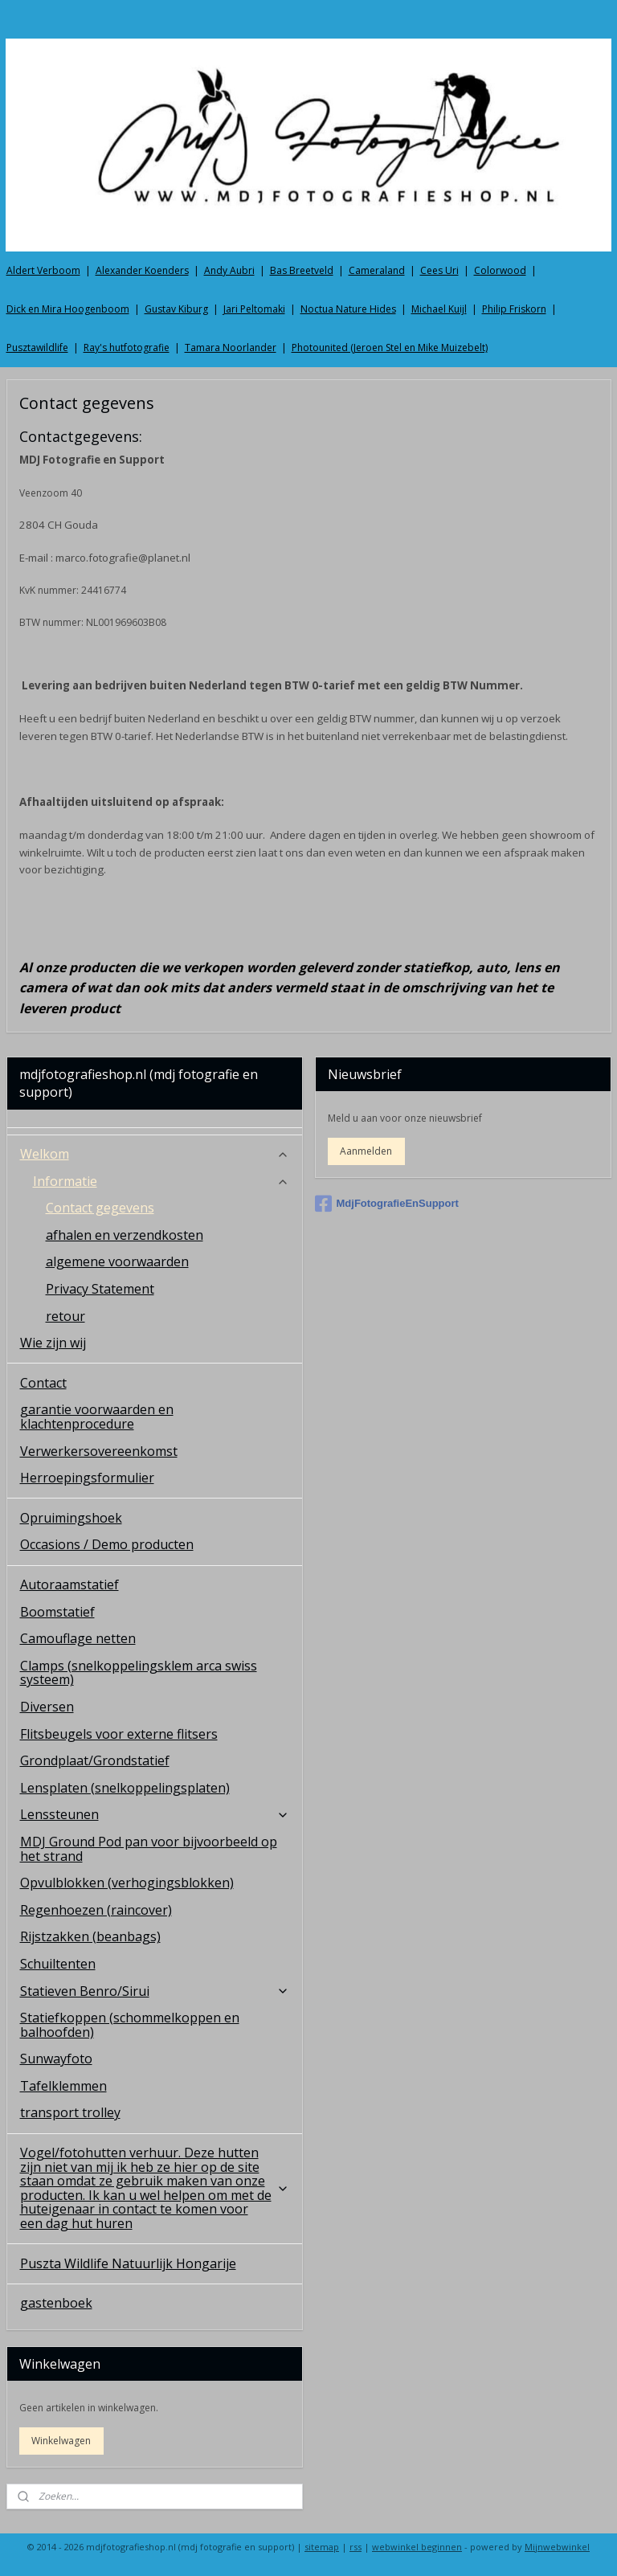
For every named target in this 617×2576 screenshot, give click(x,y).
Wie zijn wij (53, 1342)
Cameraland (377, 270)
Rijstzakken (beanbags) (90, 1936)
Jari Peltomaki (254, 309)
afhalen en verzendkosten (124, 1235)
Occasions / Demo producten (107, 1544)
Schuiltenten (58, 1964)
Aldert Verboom (43, 270)
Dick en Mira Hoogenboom (67, 309)
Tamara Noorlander (230, 347)
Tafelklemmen (63, 2086)
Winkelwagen (61, 2440)
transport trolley (70, 2112)
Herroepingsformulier (87, 1477)
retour (65, 1316)
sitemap (321, 2547)
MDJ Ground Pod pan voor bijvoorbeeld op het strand (148, 1849)
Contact (43, 1383)
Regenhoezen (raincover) (96, 1910)
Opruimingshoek (71, 1518)
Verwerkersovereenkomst (99, 1451)
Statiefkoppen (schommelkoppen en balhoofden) (129, 2025)
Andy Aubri (229, 270)
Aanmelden (366, 1151)
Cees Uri (439, 270)
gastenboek (56, 2303)
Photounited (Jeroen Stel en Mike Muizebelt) (390, 347)
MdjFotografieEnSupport (387, 1203)
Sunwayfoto (56, 2058)
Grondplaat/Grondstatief (95, 1760)
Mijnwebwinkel (557, 2547)
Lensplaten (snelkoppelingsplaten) (125, 1788)
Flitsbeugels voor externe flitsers (119, 1734)
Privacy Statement (100, 1289)
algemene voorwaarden (117, 1261)
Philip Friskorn (514, 309)
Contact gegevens (100, 1207)
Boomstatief (57, 1612)
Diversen (47, 1706)
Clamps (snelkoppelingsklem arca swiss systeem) (138, 1673)
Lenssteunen (154, 1814)
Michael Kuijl (439, 309)
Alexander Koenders (142, 270)
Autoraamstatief (69, 1584)
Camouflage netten (78, 1638)
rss (355, 2547)
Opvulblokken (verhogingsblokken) (127, 1882)
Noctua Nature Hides (348, 309)
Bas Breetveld (301, 270)
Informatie (161, 1181)
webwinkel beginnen (417, 2547)
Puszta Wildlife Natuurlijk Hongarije (128, 2263)
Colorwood (500, 270)
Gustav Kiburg (176, 309)
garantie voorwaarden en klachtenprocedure (97, 1416)
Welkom (154, 1154)
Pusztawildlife (37, 347)
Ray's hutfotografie (127, 347)
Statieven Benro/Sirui (154, 1991)
